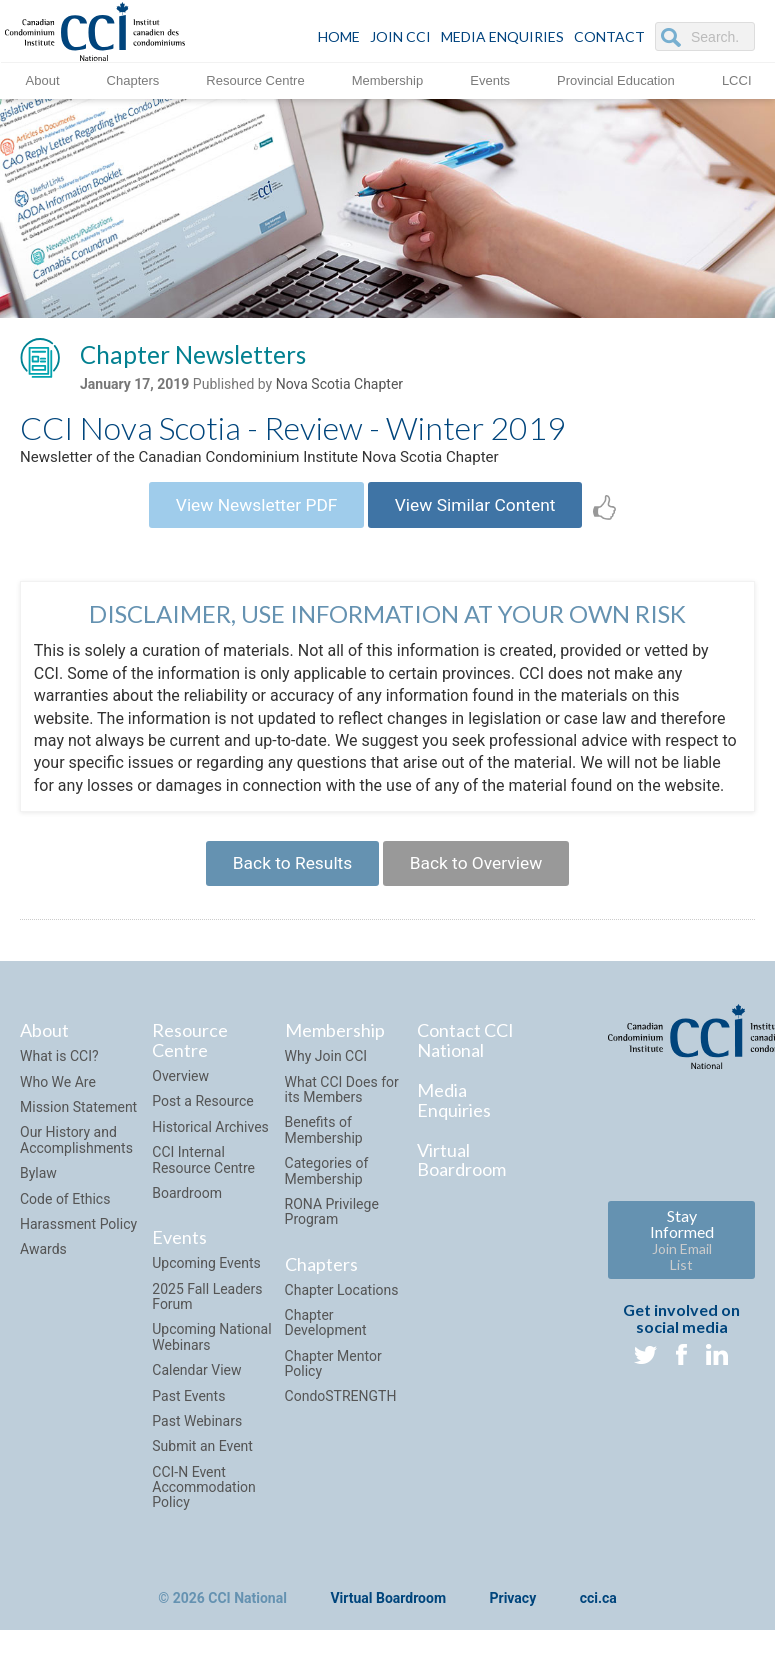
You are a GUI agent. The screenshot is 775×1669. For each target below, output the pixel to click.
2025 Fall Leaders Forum (207, 1312)
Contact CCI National (465, 1057)
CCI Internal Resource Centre (203, 1176)
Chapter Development (326, 1338)
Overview (180, 1092)
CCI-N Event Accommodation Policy (204, 1503)
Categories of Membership (327, 1186)
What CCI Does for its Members (342, 1105)
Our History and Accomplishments (76, 1156)
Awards (43, 1266)
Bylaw (38, 1189)
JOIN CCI (400, 36)
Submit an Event (202, 1463)
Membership (388, 79)
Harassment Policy (78, 1240)
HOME (339, 36)
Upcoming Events (206, 1279)
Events (490, 79)
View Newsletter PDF (251, 512)
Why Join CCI (326, 1073)
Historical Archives (210, 1143)
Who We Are (58, 1098)
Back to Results (287, 876)
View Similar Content (481, 512)
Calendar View (196, 1386)
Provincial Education (616, 79)
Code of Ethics (65, 1215)
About (43, 79)
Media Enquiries (502, 36)
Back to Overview (481, 876)
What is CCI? (59, 1073)
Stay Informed (682, 1255)
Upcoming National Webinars (211, 1353)
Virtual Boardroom (461, 1176)
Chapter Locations (342, 1306)
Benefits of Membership (324, 1146)
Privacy (513, 1615)
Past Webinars (197, 1437)
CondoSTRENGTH (341, 1413)
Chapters (133, 79)
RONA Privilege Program (332, 1227)
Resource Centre (255, 79)
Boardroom (187, 1209)
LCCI (737, 79)
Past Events (188, 1412)
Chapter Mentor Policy (333, 1379)
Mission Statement (78, 1123)
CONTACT (609, 36)
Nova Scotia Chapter (339, 387)
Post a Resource (202, 1118)
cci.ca (598, 1615)
